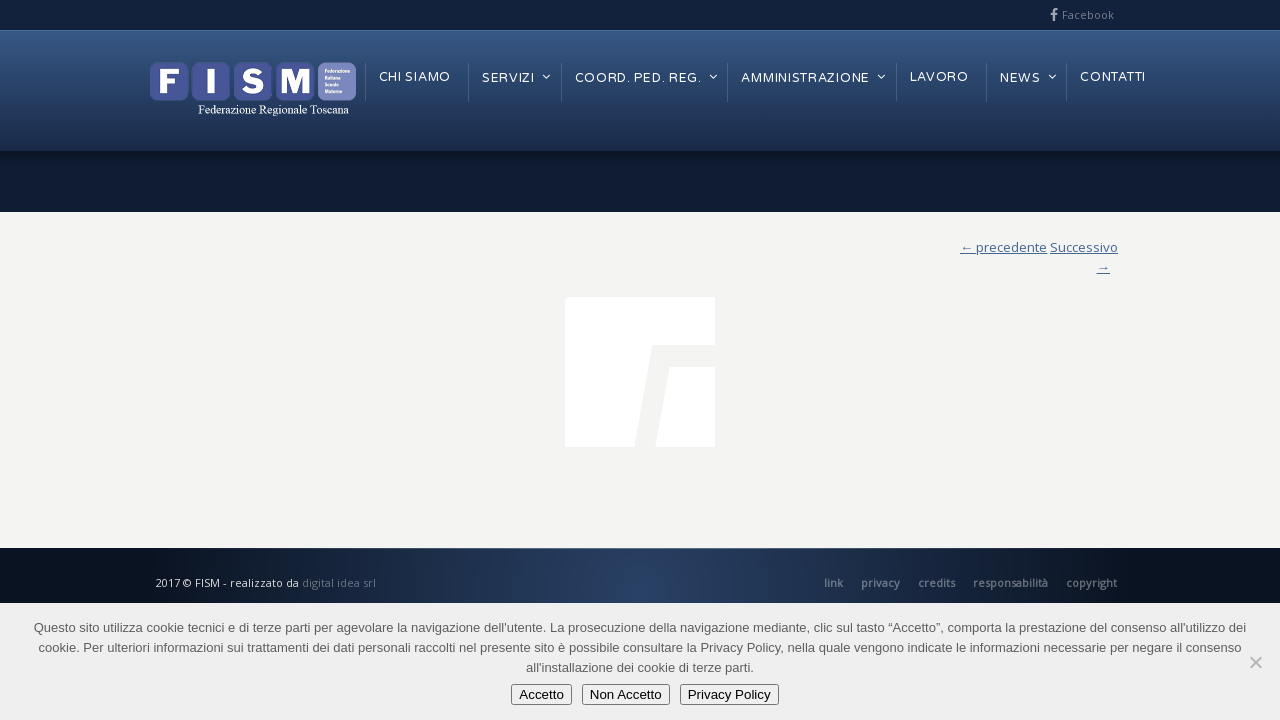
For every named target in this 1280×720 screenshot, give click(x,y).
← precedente (1003, 247)
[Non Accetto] (1255, 662)
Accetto (541, 694)
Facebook (1088, 14)
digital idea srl (339, 582)
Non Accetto (626, 694)
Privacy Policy (729, 694)
